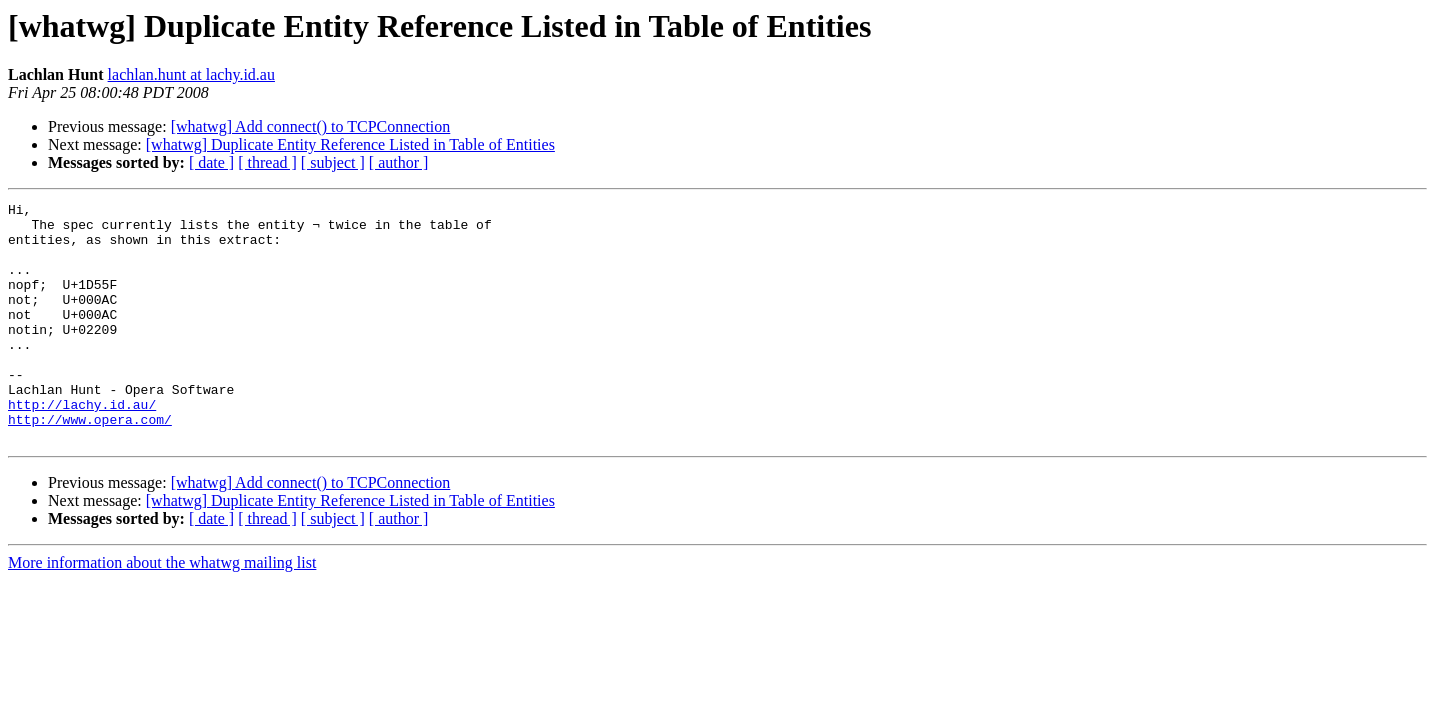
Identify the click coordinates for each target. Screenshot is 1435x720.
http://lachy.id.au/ (82, 446)
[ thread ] (267, 162)
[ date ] (211, 162)
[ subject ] (333, 162)
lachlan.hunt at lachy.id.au (191, 74)
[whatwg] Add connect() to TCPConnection (311, 126)
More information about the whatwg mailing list (162, 610)
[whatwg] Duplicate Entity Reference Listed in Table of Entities (350, 144)
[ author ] (399, 162)
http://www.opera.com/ (90, 464)
